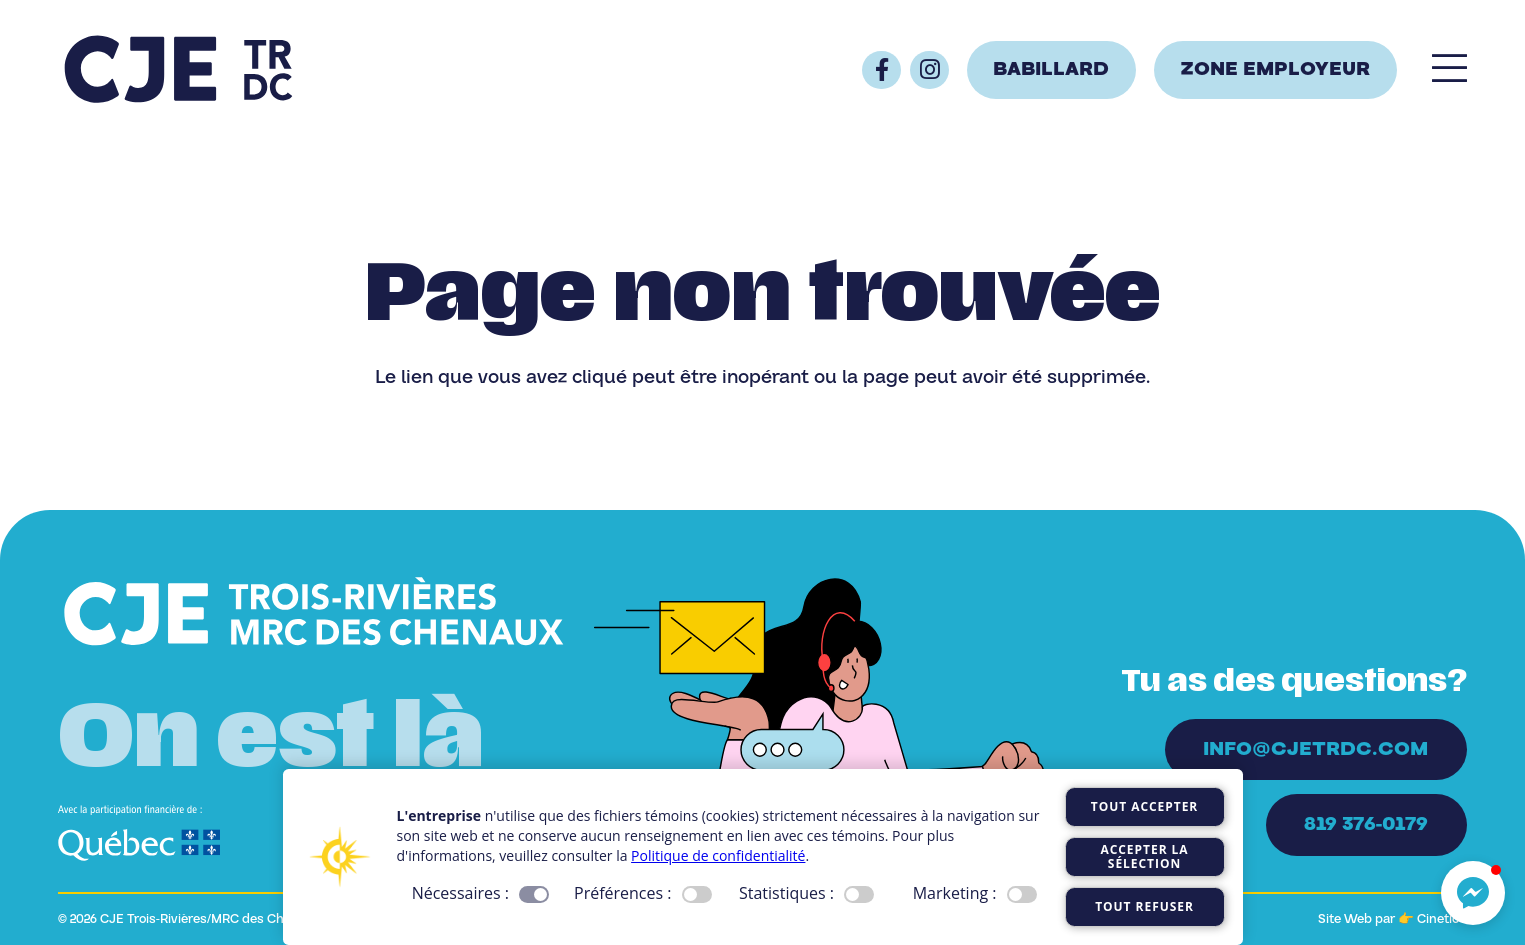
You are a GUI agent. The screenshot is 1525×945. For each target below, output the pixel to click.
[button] (1473, 893)
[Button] (881, 70)
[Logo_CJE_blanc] (314, 614)
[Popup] (1449, 70)
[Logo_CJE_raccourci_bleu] (178, 70)
